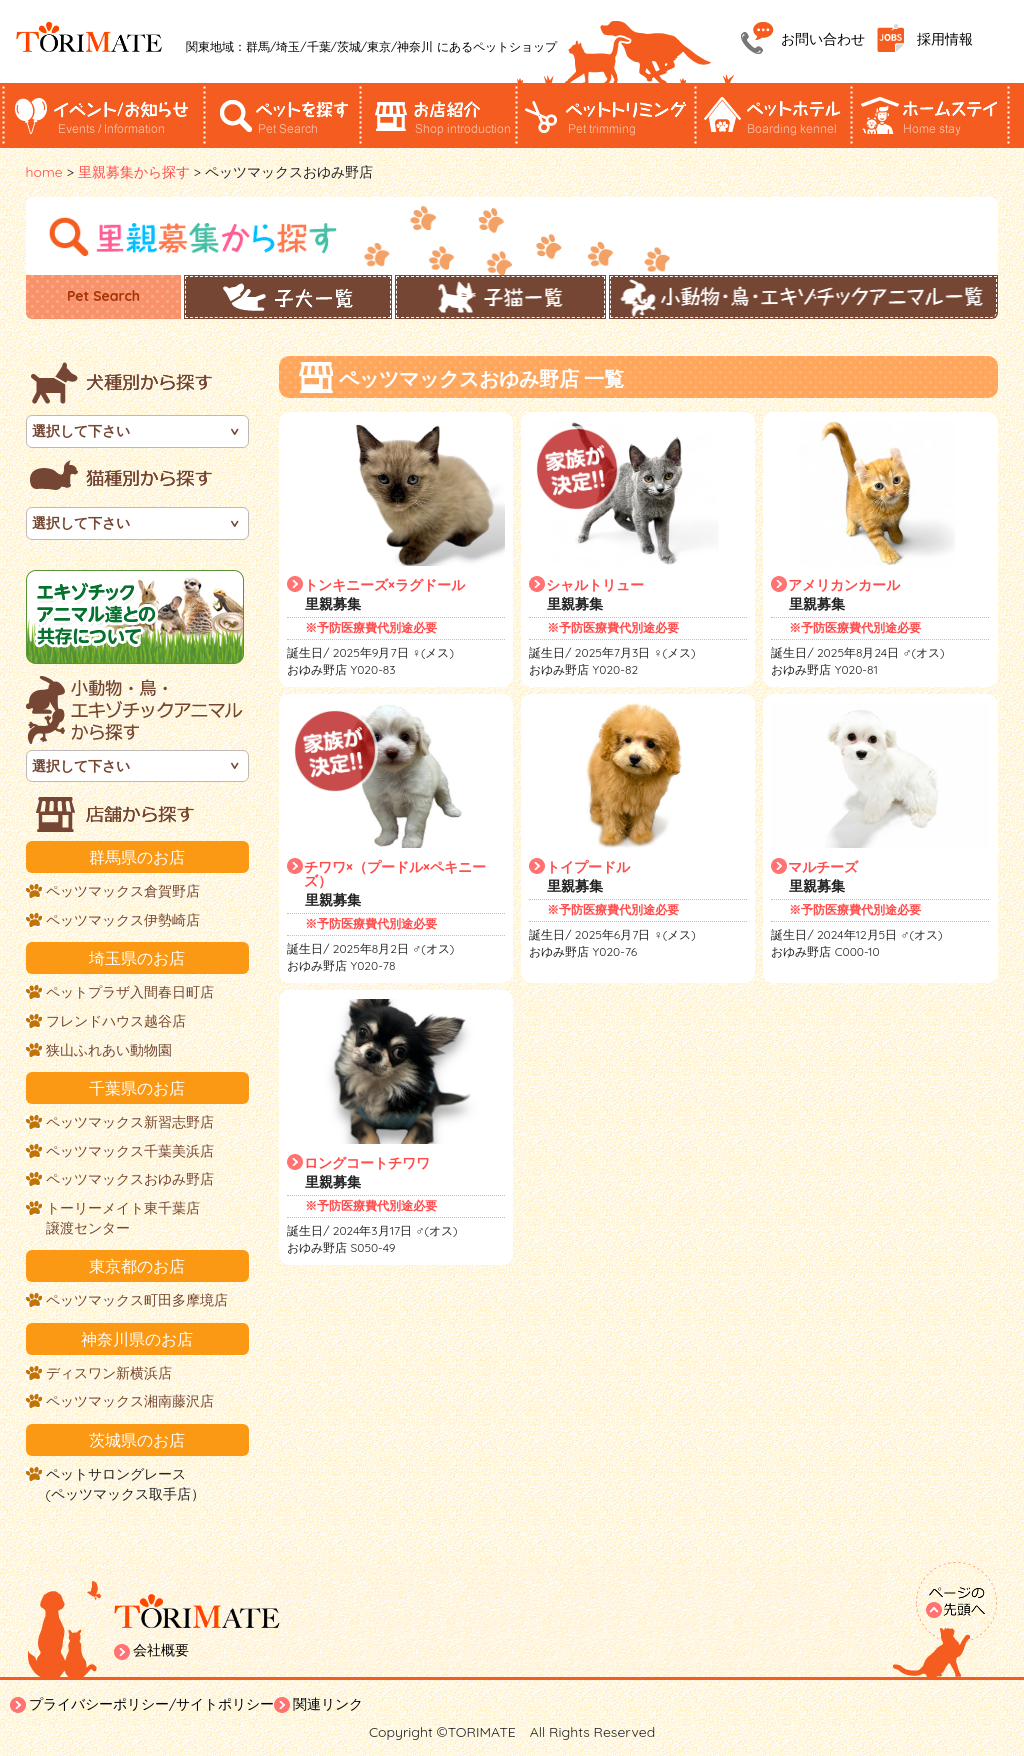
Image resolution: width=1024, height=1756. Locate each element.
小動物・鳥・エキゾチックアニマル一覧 (803, 297)
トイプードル (588, 867)
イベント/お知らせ (103, 115)
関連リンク (328, 1704)
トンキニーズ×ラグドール (384, 585)
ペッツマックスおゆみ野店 (130, 1179)
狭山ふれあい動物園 (109, 1050)
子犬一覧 (288, 297)
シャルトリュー (595, 585)
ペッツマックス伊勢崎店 (123, 920)
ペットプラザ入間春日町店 (130, 992)
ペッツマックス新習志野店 (130, 1122)
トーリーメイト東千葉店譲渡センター (123, 1218)
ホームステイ (930, 115)
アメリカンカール (844, 585)
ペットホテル (774, 115)
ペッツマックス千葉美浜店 (130, 1151)
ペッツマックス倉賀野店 (123, 891)
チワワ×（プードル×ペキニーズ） (395, 874)
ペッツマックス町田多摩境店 (137, 1300)
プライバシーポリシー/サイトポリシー (151, 1704)
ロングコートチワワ (367, 1163)
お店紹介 (439, 115)
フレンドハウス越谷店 (116, 1021)
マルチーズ (823, 867)
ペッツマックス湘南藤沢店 (130, 1401)
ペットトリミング (604, 115)
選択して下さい (81, 431)
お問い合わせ (823, 39)
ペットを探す (283, 115)
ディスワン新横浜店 (109, 1373)
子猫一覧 (500, 297)
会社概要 (161, 1650)
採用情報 (945, 39)
